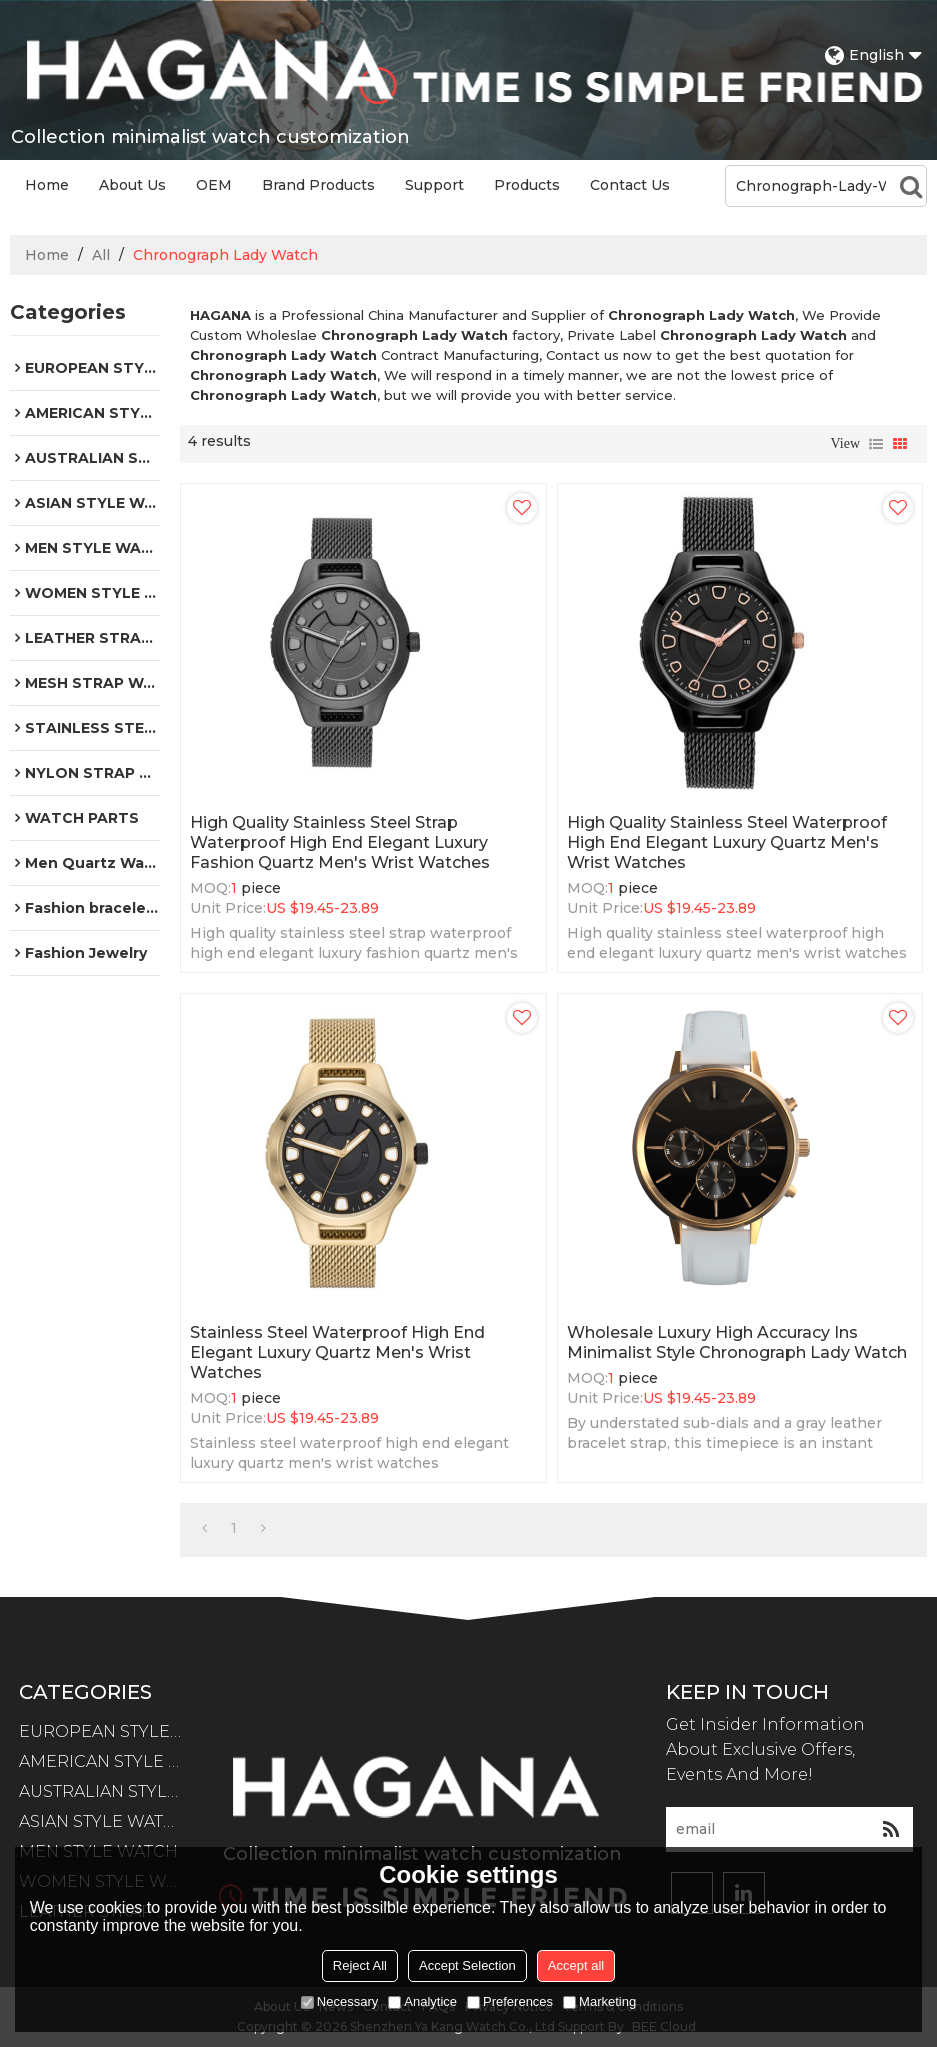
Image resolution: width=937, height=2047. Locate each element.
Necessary (339, 2001)
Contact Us (630, 185)
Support (434, 185)
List (876, 444)
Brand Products (318, 185)
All (101, 255)
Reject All (360, 1965)
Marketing (599, 2001)
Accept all (576, 1965)
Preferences (510, 2001)
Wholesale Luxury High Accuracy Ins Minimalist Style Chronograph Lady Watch (737, 1342)
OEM (214, 185)
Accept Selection (467, 1965)
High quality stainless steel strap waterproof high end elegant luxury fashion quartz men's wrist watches (340, 842)
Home (47, 185)
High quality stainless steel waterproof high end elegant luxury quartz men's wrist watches (727, 842)
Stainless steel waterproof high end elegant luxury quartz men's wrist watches (337, 1352)
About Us (132, 185)
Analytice (422, 2001)
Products (527, 185)
